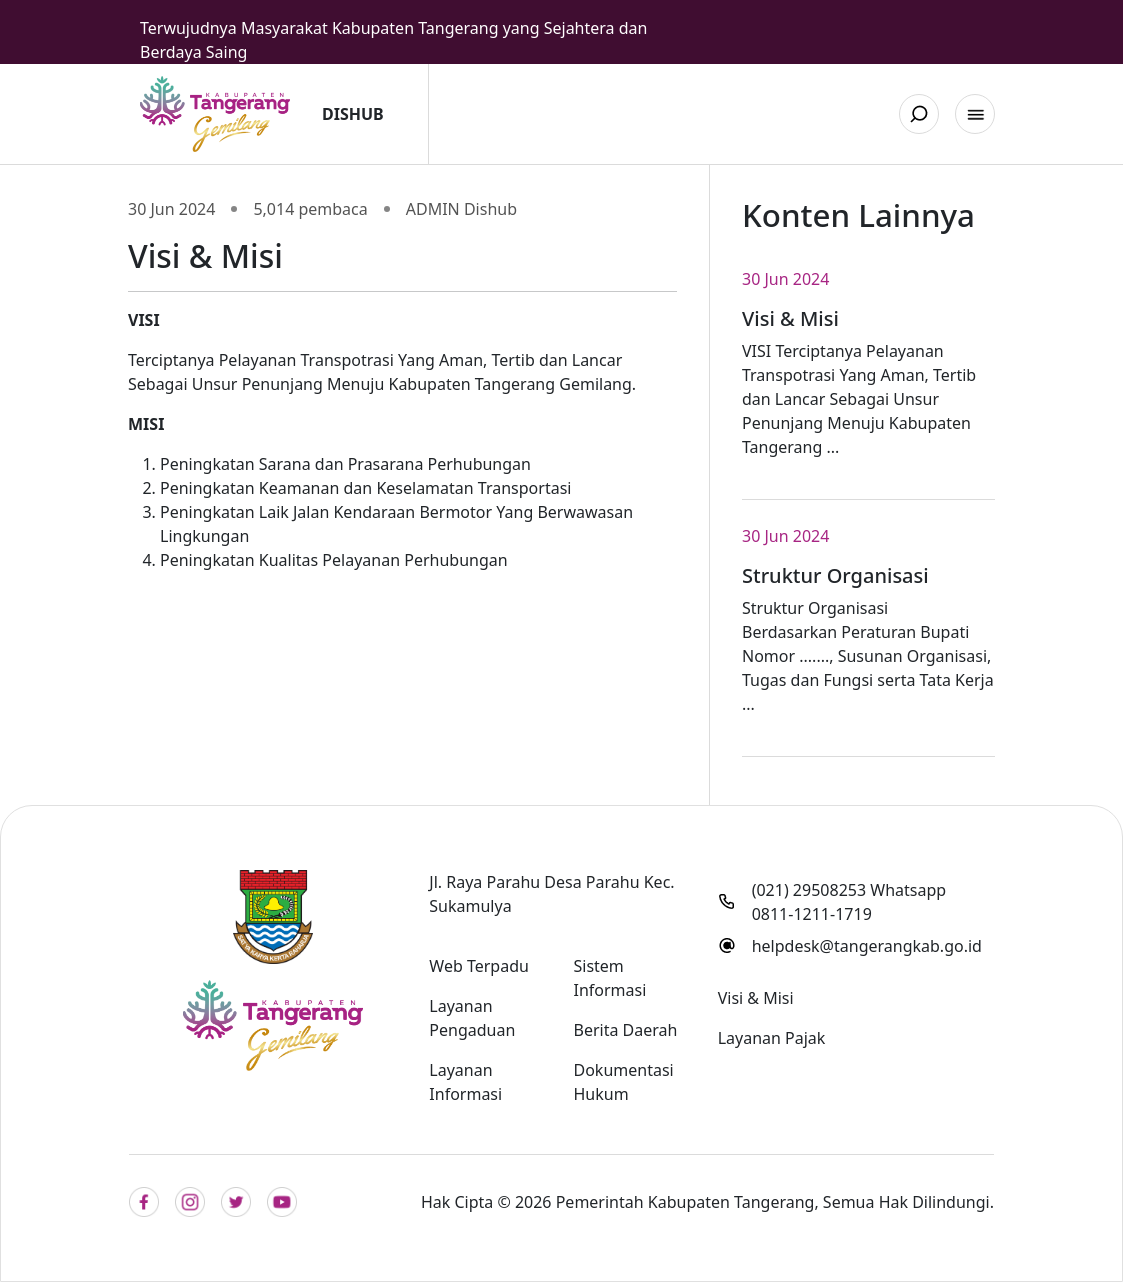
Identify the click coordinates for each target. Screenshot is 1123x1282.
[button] (975, 114)
